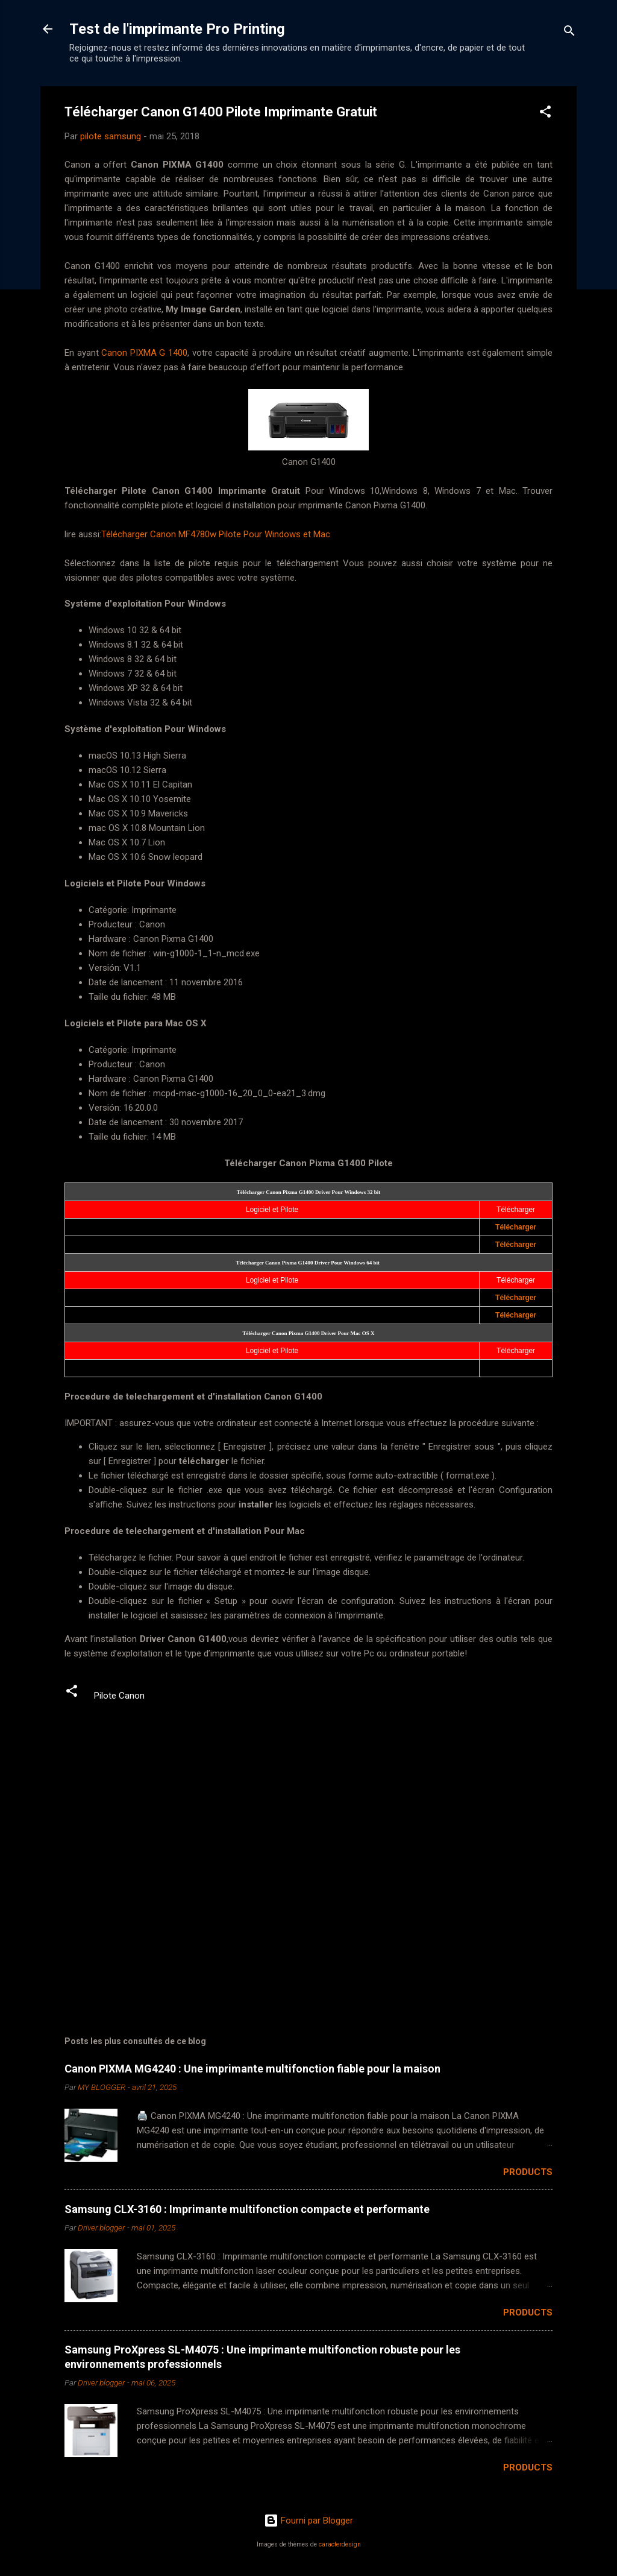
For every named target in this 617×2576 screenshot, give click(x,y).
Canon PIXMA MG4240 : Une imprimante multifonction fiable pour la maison (252, 2068)
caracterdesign (340, 2544)
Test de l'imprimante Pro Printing (177, 29)
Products (528, 2172)
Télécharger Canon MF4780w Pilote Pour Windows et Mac (215, 534)
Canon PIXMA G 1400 (144, 352)
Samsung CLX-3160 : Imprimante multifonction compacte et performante (247, 2209)
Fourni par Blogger (308, 2520)
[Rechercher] (569, 32)
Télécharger (515, 1227)
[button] (545, 113)
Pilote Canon (119, 1695)
